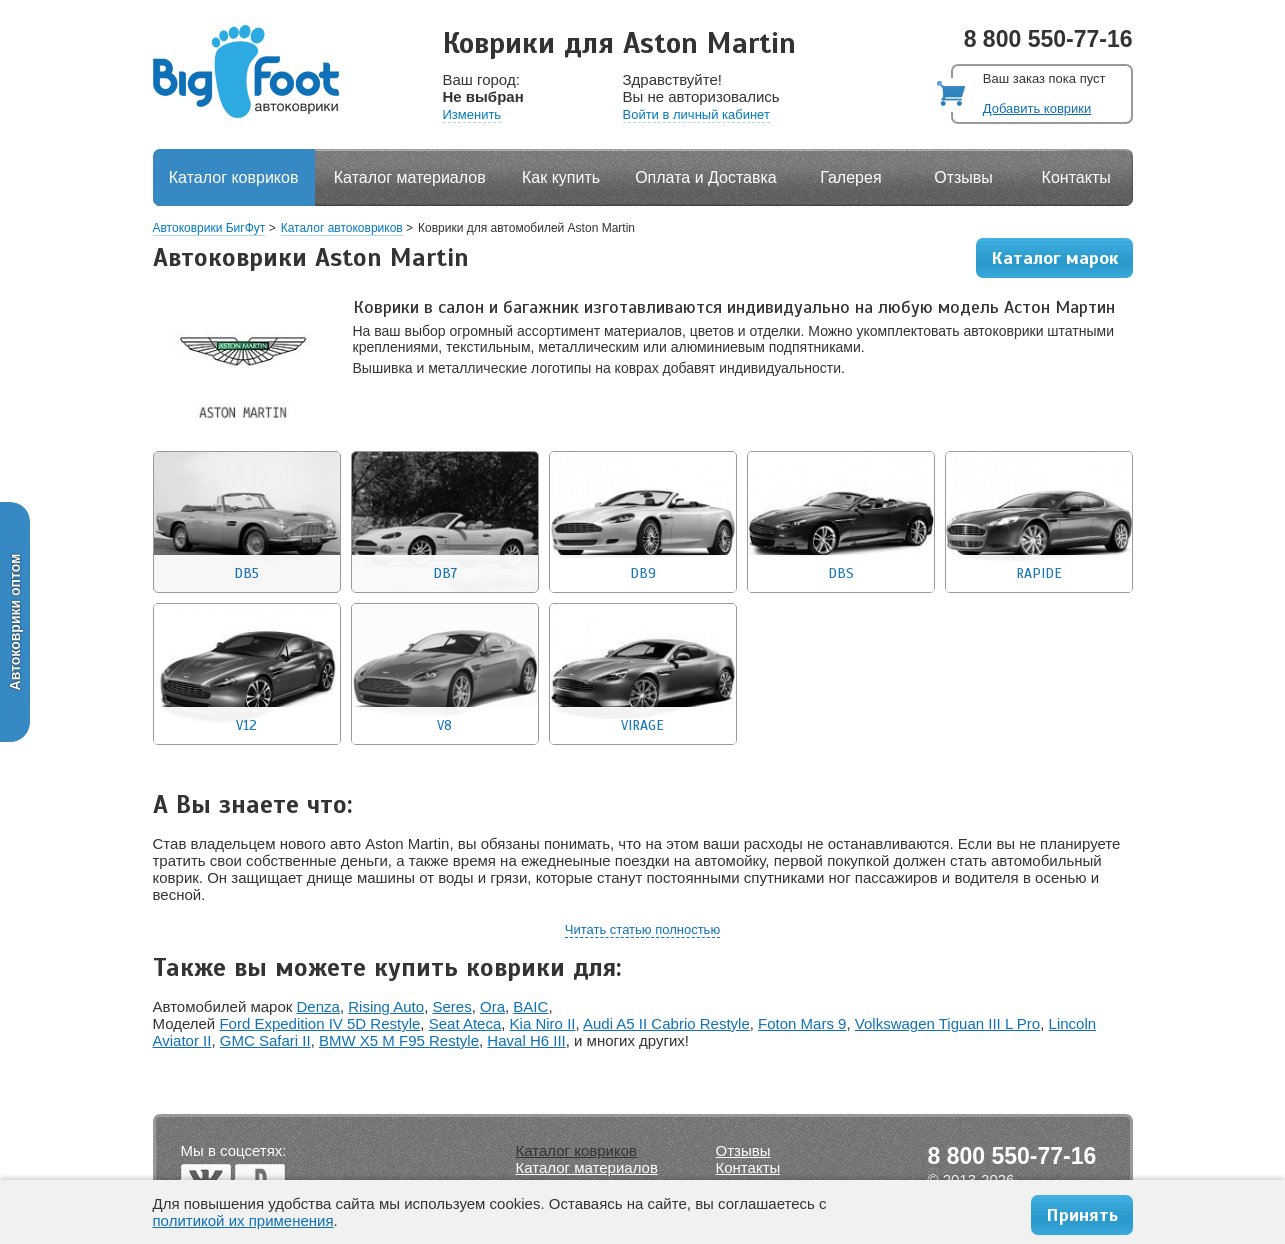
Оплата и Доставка (706, 177)
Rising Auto (386, 1006)
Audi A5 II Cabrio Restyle (666, 1023)
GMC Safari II (265, 1040)
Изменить (472, 114)
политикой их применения (243, 1220)
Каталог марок (1054, 258)
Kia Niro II (543, 1023)
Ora (492, 1006)
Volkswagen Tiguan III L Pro (947, 1023)
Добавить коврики (1037, 108)
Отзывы (963, 177)
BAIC (530, 1006)
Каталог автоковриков (342, 228)
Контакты (1076, 177)
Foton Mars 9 (802, 1023)
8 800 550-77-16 (1048, 39)
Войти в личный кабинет (696, 114)
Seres (451, 1006)
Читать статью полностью (642, 929)
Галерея (850, 177)
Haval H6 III (526, 1040)
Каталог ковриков (234, 177)
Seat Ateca (465, 1023)
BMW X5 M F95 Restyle (399, 1040)
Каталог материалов (410, 177)
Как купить (561, 177)
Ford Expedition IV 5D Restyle (319, 1023)
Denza (318, 1006)
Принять (1082, 1215)
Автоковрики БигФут (209, 228)
